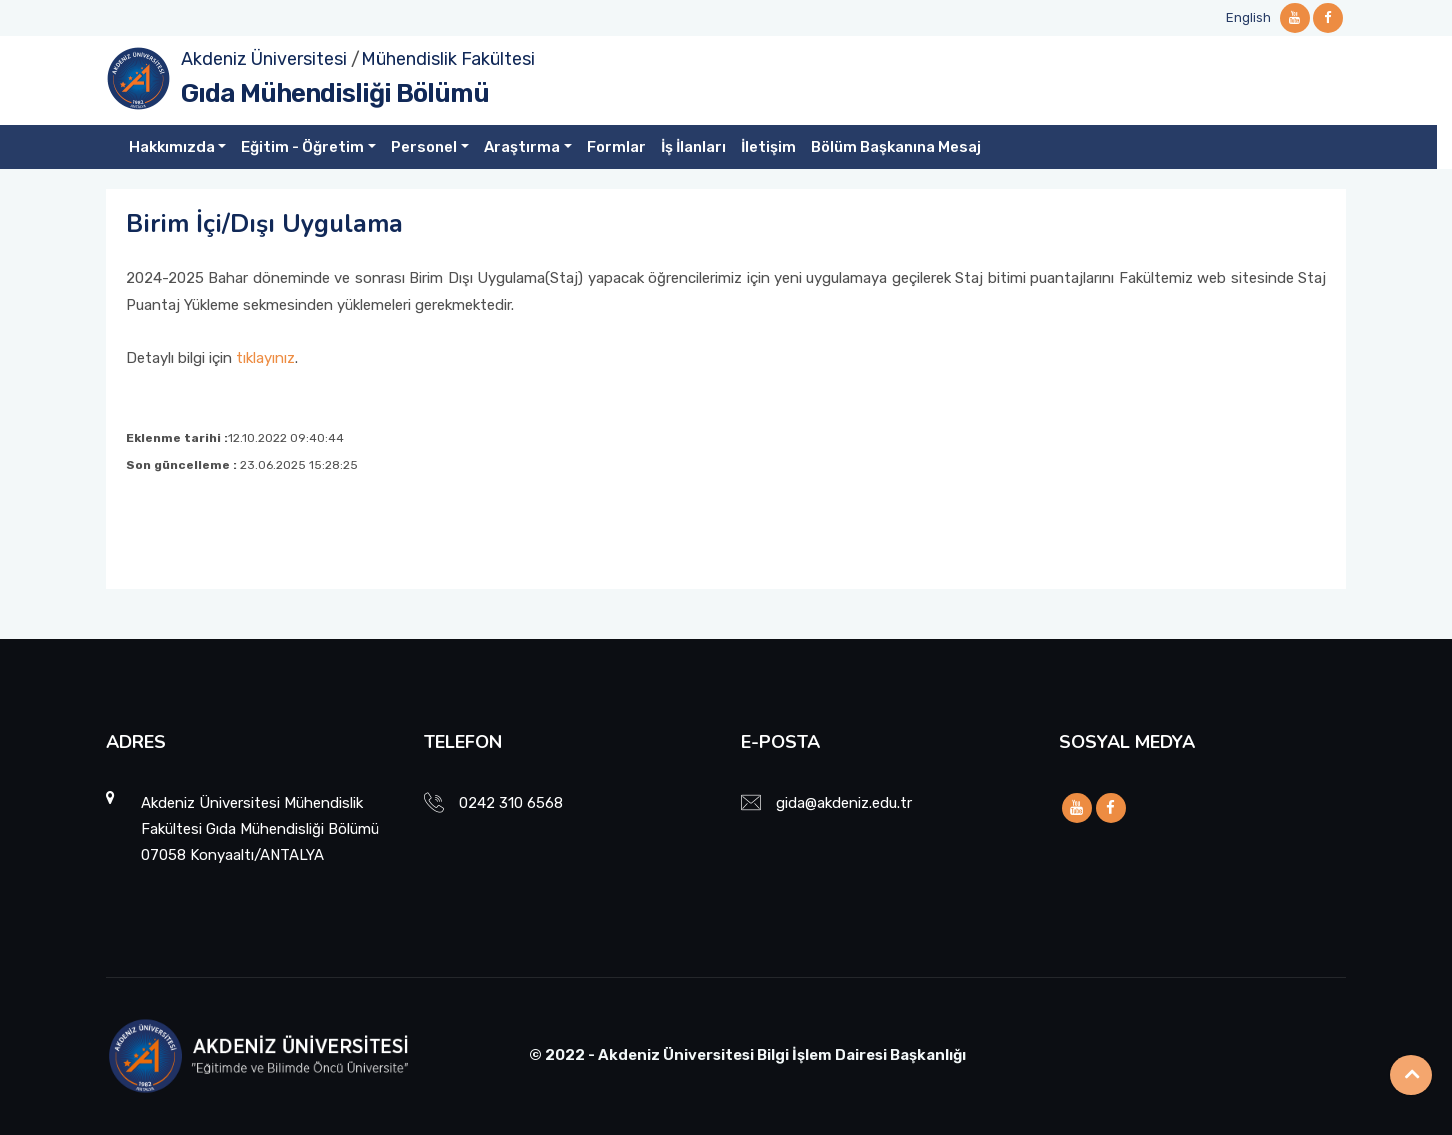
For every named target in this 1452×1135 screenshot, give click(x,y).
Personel (424, 147)
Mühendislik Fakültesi (448, 59)
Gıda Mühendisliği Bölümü (335, 93)
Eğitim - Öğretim (302, 147)
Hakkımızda (172, 147)
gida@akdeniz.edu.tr (844, 803)
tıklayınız (265, 358)
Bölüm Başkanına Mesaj (896, 147)
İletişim (768, 147)
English (1248, 17)
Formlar (616, 147)
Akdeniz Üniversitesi (264, 59)
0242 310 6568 (511, 803)
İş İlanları (693, 147)
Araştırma (522, 147)
